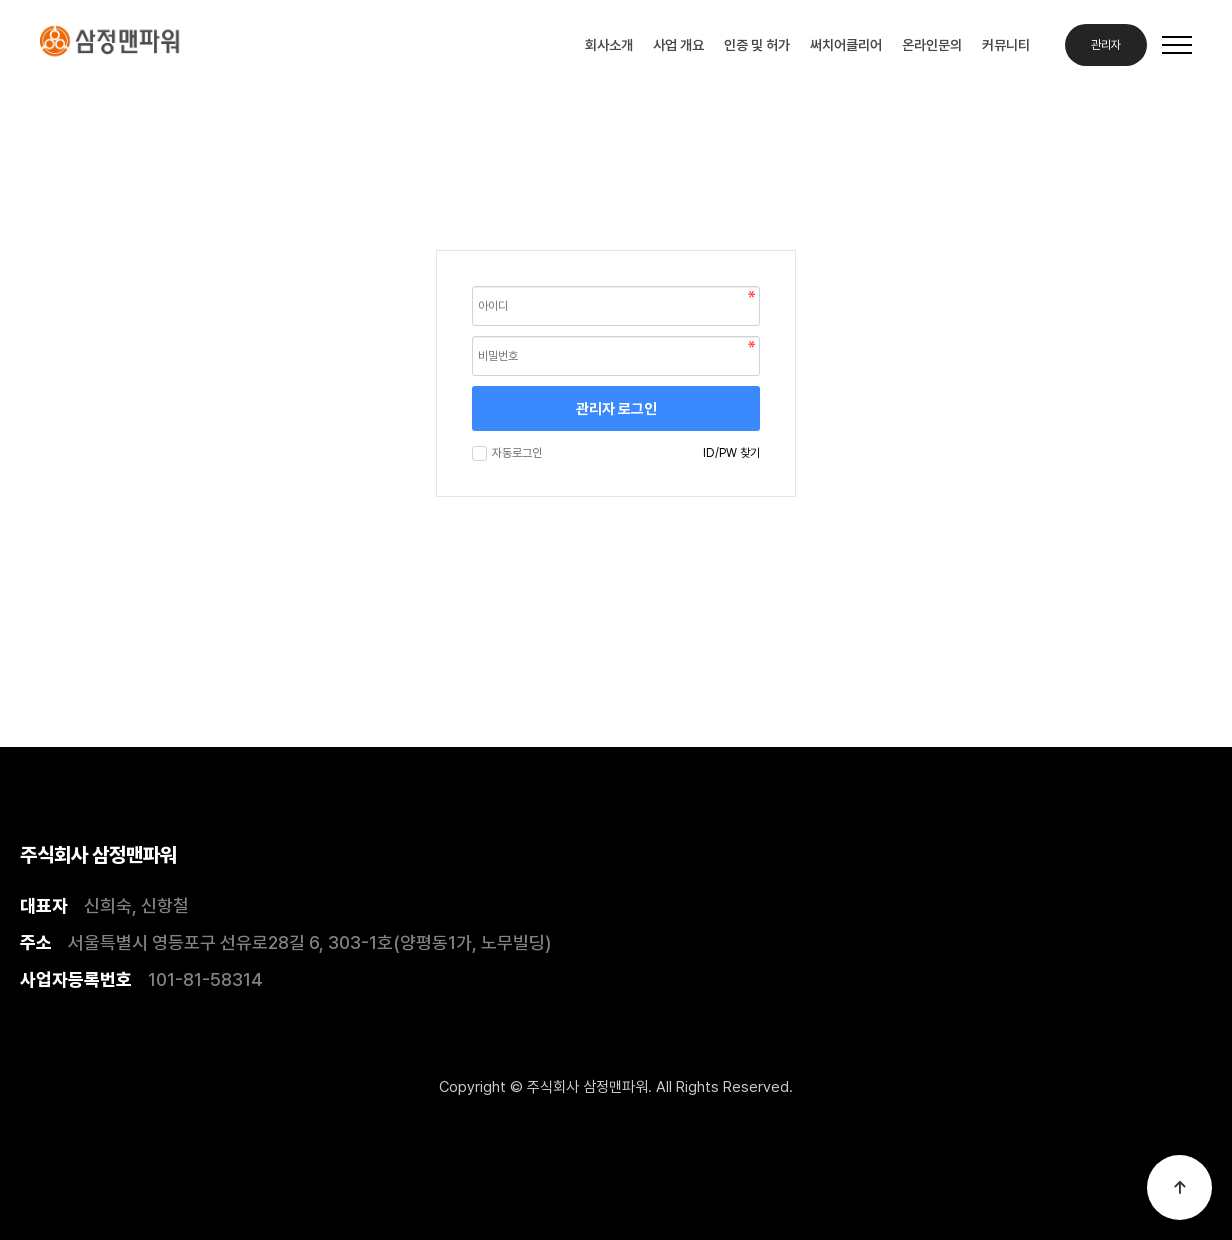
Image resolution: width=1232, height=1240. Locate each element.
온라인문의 (932, 45)
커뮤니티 (1006, 45)
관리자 (1106, 45)
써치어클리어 (846, 45)
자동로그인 (514, 453)
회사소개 (609, 45)
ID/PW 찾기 (731, 453)
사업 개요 (678, 45)
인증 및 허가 (757, 45)
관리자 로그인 (616, 409)
